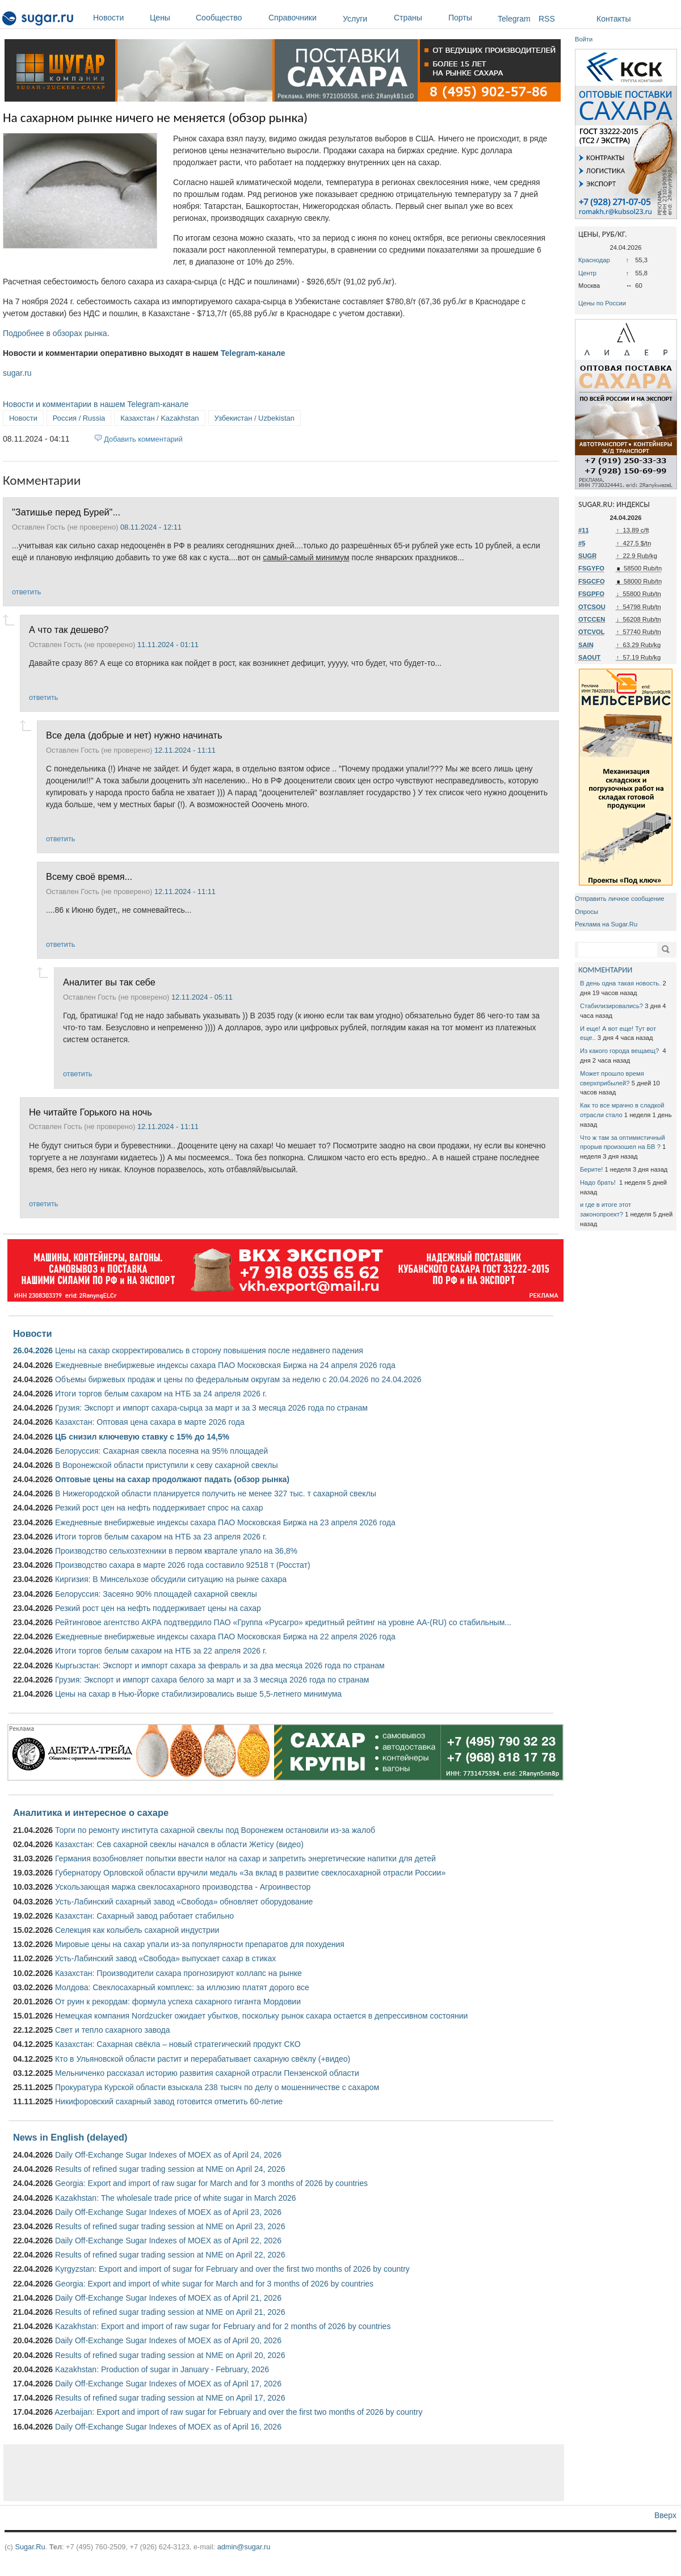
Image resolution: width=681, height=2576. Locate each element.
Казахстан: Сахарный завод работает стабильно (144, 1915)
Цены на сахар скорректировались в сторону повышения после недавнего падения (209, 1350)
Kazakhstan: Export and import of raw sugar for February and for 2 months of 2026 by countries (222, 2326)
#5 (581, 543)
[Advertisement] (283, 2472)
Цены (170, 18)
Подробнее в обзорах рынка (55, 333)
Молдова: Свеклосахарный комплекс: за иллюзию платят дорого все (182, 1987)
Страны (418, 18)
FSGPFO (591, 593)
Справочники (302, 18)
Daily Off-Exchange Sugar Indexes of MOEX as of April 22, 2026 (168, 2240)
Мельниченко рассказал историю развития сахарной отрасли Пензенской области (207, 2073)
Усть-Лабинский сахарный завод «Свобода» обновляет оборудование (184, 1901)
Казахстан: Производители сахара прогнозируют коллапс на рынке (178, 1973)
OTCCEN (591, 619)
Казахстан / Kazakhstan (159, 418)
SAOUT (589, 657)
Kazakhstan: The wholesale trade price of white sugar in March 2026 (175, 2197)
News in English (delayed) (70, 2137)
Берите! (591, 1169)
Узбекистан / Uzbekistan (255, 418)
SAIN (586, 644)
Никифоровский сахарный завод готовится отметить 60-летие (169, 2101)
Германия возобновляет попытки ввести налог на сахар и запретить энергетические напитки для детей (245, 1858)
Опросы (586, 911)
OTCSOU (592, 606)
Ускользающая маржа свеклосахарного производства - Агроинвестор (182, 1886)
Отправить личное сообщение (619, 898)
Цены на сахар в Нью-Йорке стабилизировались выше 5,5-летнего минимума (198, 1693)
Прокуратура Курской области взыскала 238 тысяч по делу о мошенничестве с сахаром (217, 2087)
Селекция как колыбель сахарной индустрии (137, 1930)
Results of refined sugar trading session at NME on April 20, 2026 (170, 2355)
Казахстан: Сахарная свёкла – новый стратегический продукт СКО (178, 2044)
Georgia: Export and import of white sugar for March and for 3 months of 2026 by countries (214, 2283)
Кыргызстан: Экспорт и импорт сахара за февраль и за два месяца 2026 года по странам (220, 1665)
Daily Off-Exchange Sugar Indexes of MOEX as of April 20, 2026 (168, 2340)
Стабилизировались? (611, 1005)
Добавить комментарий (143, 439)
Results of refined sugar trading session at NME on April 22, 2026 (170, 2254)
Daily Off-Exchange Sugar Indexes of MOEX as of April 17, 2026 (168, 2383)
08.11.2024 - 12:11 (151, 527)
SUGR (587, 555)
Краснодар (594, 260)
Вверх (665, 2515)
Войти (583, 39)
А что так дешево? (68, 629)
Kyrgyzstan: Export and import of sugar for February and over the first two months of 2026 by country (232, 2268)
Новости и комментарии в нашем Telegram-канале (95, 404)
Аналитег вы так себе (109, 982)
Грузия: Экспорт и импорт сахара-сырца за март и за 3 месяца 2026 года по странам (211, 1407)
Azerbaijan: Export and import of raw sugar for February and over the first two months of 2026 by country (238, 2411)
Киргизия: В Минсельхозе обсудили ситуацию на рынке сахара (171, 1579)
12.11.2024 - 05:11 (202, 997)
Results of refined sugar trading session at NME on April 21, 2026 (170, 2312)
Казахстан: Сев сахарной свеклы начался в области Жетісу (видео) (179, 1844)
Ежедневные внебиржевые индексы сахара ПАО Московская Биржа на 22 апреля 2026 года (225, 1636)
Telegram (514, 18)
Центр (587, 273)
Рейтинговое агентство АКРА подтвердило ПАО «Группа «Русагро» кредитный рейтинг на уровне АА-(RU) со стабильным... (283, 1622)
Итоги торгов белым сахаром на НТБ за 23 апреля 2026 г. (161, 1536)
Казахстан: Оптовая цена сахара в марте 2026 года (150, 1422)
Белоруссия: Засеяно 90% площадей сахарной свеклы (156, 1594)
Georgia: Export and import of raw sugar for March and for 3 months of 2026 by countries (211, 2183)
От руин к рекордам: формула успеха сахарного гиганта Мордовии (178, 2001)
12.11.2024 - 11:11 (185, 750)
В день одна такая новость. (620, 983)
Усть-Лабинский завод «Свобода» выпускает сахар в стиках (165, 1958)
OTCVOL (591, 631)
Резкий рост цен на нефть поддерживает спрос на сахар (159, 1507)
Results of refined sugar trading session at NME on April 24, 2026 (170, 2169)
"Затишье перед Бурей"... (66, 512)
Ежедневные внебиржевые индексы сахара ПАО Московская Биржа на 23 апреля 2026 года (225, 1522)
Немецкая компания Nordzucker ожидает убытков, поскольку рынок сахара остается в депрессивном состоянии (261, 2015)
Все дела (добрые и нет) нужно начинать (134, 735)
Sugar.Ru (30, 2547)
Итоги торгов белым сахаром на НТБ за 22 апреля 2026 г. (161, 1650)
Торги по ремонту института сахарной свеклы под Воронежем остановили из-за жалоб (215, 1830)
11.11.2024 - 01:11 (168, 644)
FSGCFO (591, 581)
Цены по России (602, 303)
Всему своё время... (89, 876)
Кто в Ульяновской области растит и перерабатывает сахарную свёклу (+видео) (202, 2058)
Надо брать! (598, 1182)
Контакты (613, 18)
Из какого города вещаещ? (620, 1050)
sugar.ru (17, 372)
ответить (26, 592)
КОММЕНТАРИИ (605, 970)
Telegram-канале (253, 353)
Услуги (355, 18)
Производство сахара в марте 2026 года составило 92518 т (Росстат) (182, 1565)
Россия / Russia (79, 418)
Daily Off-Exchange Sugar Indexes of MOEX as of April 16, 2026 (168, 2426)
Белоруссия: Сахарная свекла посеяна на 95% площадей (161, 1450)
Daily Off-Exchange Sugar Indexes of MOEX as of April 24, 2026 (168, 2154)
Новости (118, 18)
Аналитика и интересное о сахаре (91, 1812)
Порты (470, 18)
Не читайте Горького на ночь (90, 1112)
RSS (547, 18)
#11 (583, 530)
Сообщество (229, 18)
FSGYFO (591, 568)
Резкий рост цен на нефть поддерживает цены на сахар (158, 1608)
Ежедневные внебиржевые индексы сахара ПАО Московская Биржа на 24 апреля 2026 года (225, 1365)
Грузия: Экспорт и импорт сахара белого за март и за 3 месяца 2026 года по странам (212, 1679)
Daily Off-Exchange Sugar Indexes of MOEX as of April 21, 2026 (168, 2297)
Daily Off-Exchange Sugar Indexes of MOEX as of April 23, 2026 (168, 2212)
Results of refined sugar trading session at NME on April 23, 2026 (170, 2226)
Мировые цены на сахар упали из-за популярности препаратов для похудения (199, 1944)
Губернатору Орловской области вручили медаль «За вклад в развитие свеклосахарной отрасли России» (250, 1872)
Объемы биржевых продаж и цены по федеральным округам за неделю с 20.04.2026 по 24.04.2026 (238, 1379)
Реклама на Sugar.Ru (606, 924)
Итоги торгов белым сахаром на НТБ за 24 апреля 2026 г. (161, 1393)
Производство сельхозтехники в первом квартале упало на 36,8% (176, 1550)
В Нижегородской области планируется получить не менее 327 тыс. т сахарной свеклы (215, 1493)
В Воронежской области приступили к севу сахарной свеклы (166, 1465)
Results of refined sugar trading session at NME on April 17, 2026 (170, 2397)
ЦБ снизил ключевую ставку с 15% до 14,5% (142, 1436)
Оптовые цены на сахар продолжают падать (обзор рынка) (172, 1479)
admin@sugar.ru (244, 2547)
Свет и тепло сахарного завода (112, 2029)
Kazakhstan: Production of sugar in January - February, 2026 (162, 2369)
